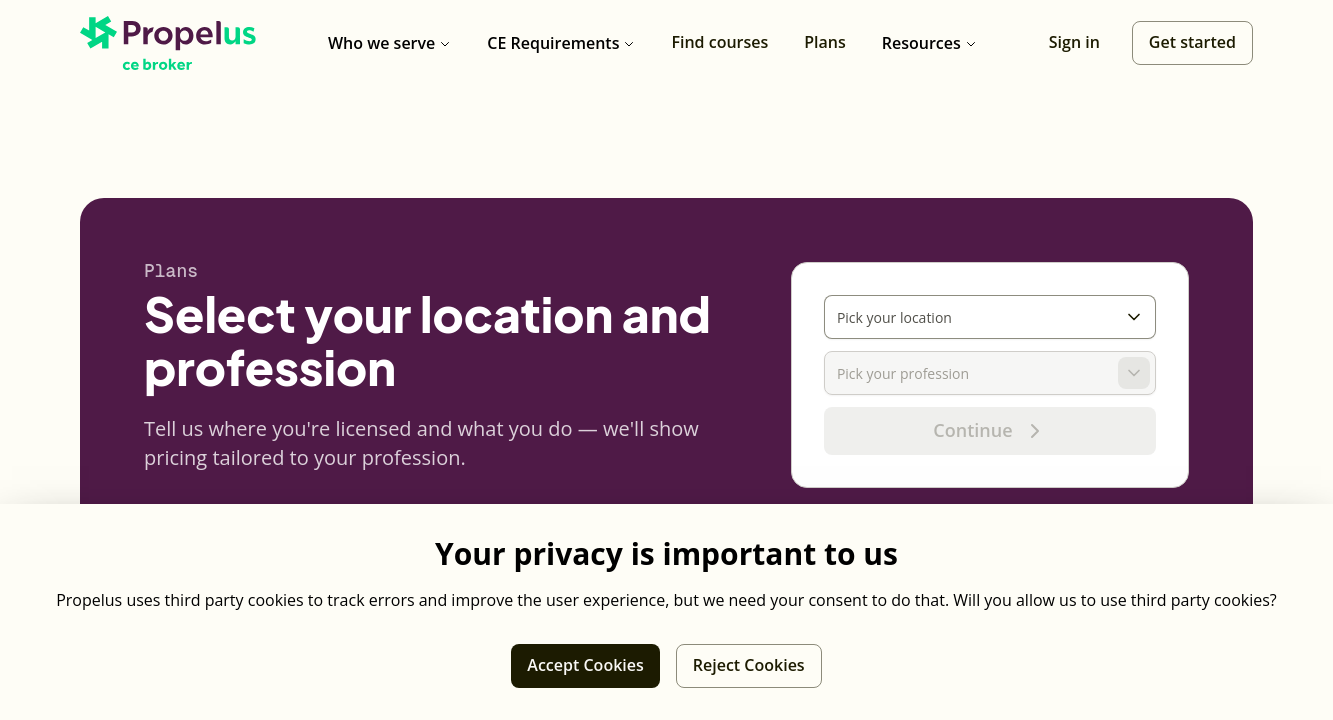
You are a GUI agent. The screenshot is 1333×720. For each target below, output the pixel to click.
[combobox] (971, 317)
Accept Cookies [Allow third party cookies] (585, 665)
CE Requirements (561, 43)
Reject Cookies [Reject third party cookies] (749, 665)
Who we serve (389, 43)
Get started (1192, 42)
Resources (929, 43)
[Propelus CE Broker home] (168, 43)
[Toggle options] (1134, 317)
